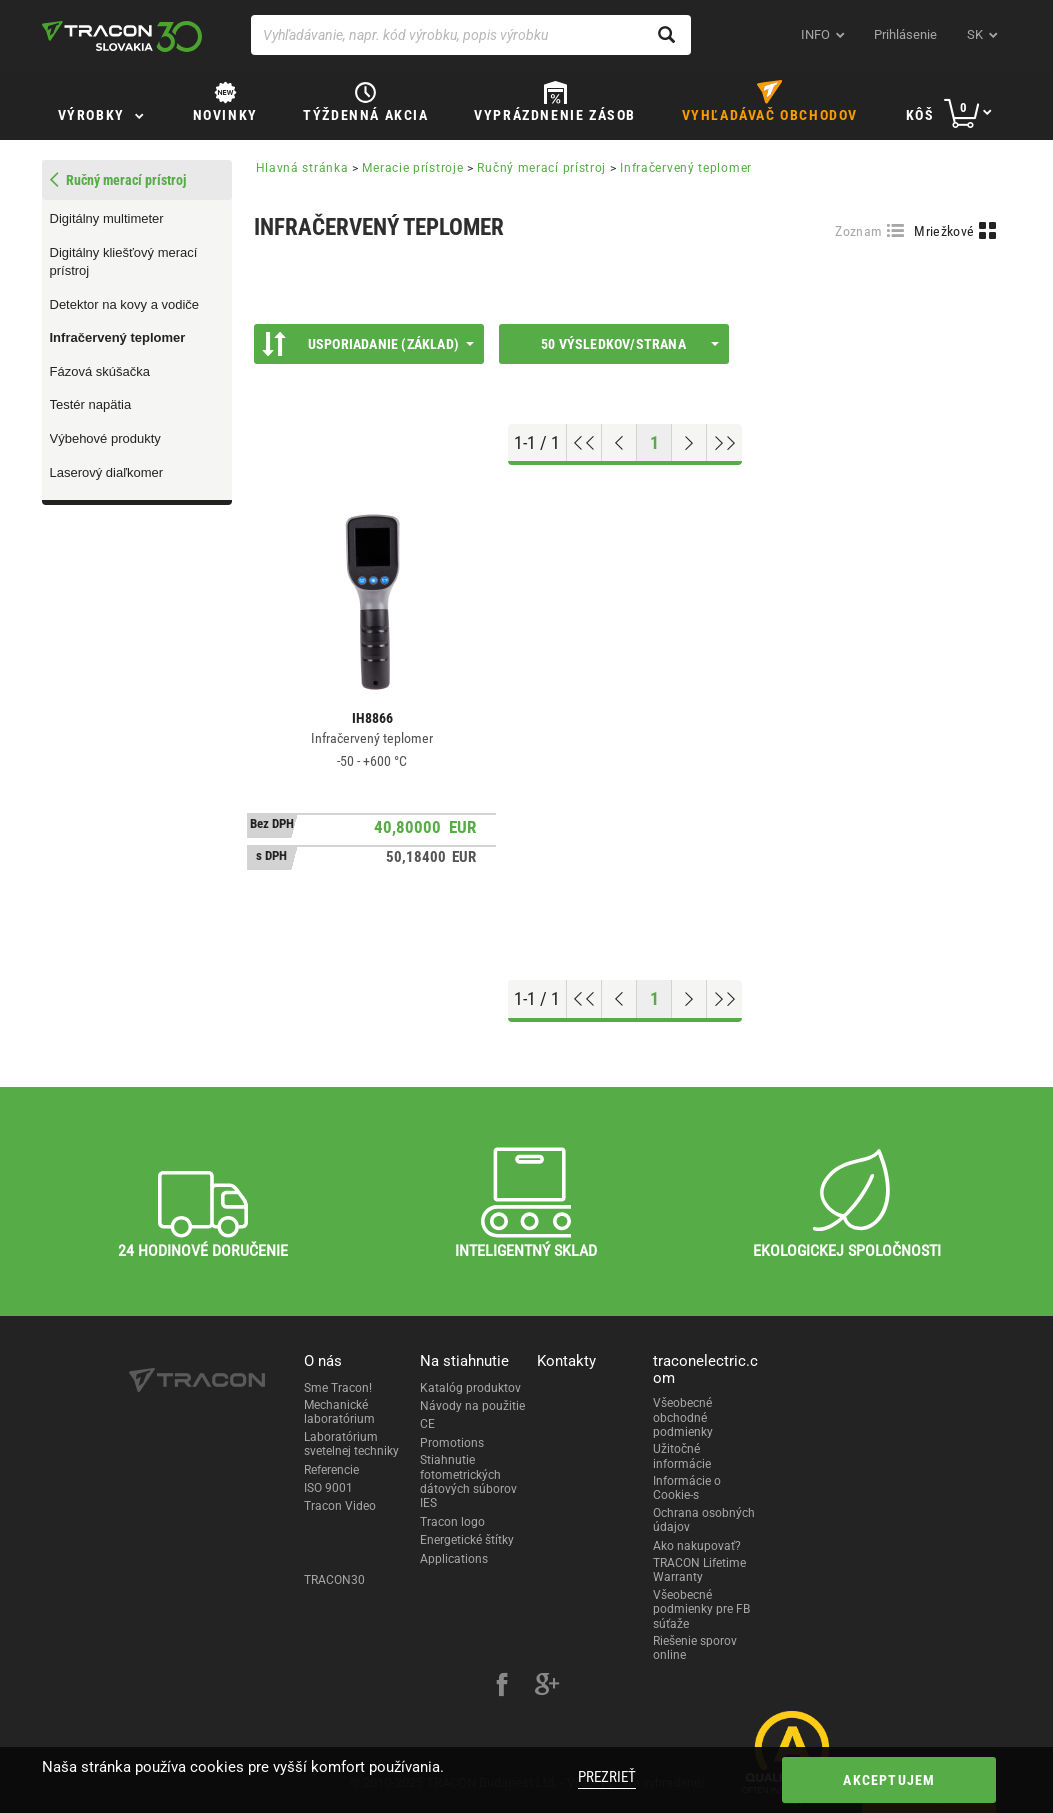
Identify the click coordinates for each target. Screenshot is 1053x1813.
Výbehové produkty (105, 438)
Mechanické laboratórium (339, 1412)
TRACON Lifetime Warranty (699, 1570)
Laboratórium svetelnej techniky (351, 1444)
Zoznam (858, 231)
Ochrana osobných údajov (704, 1520)
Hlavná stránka (302, 168)
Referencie (331, 1470)
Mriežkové (944, 231)
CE (427, 1424)
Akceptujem (889, 1780)
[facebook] (502, 1687)
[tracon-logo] (122, 36)
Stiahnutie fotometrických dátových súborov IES (468, 1481)
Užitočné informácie (682, 1456)
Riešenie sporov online (695, 1648)
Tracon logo (452, 1522)
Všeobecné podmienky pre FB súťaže (701, 1609)
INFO (815, 34)
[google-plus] (547, 1687)
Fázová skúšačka (100, 371)
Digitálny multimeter (107, 218)
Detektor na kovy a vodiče (125, 304)
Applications (454, 1559)
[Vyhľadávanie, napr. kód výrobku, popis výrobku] (471, 35)
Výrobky (91, 115)
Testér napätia (91, 404)
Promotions (452, 1443)
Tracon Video (340, 1506)
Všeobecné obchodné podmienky (683, 1417)
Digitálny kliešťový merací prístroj (124, 262)
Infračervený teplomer (118, 337)
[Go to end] (724, 443)
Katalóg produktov (470, 1388)
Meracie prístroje (412, 168)
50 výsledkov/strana (629, 344)
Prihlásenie (905, 34)
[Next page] (689, 443)
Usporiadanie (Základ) (368, 344)
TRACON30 (334, 1580)
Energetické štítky (467, 1540)
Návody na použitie (472, 1406)
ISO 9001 (328, 1488)
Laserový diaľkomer (107, 472)
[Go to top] (584, 443)
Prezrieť (607, 1777)
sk (975, 34)
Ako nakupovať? (697, 1546)
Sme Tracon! (338, 1388)
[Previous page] (619, 443)
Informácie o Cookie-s (687, 1488)
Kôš (920, 115)
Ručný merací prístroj (541, 168)
